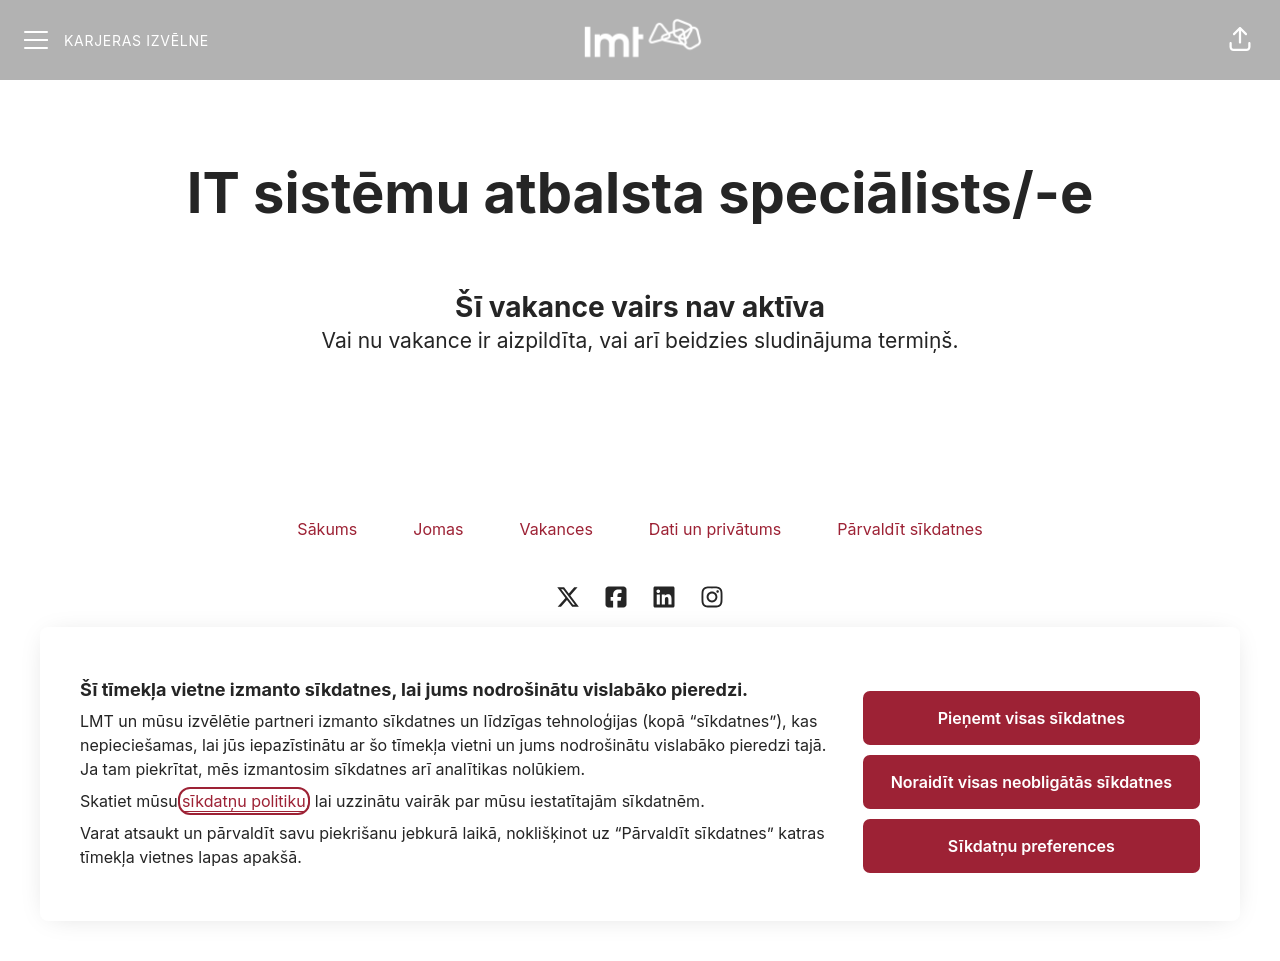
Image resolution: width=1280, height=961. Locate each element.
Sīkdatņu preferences (1031, 846)
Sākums (327, 529)
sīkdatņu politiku (244, 801)
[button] (1240, 40)
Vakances (555, 529)
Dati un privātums (715, 529)
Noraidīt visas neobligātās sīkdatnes (1031, 782)
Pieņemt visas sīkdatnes (1031, 718)
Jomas (438, 529)
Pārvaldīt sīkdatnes (909, 529)
